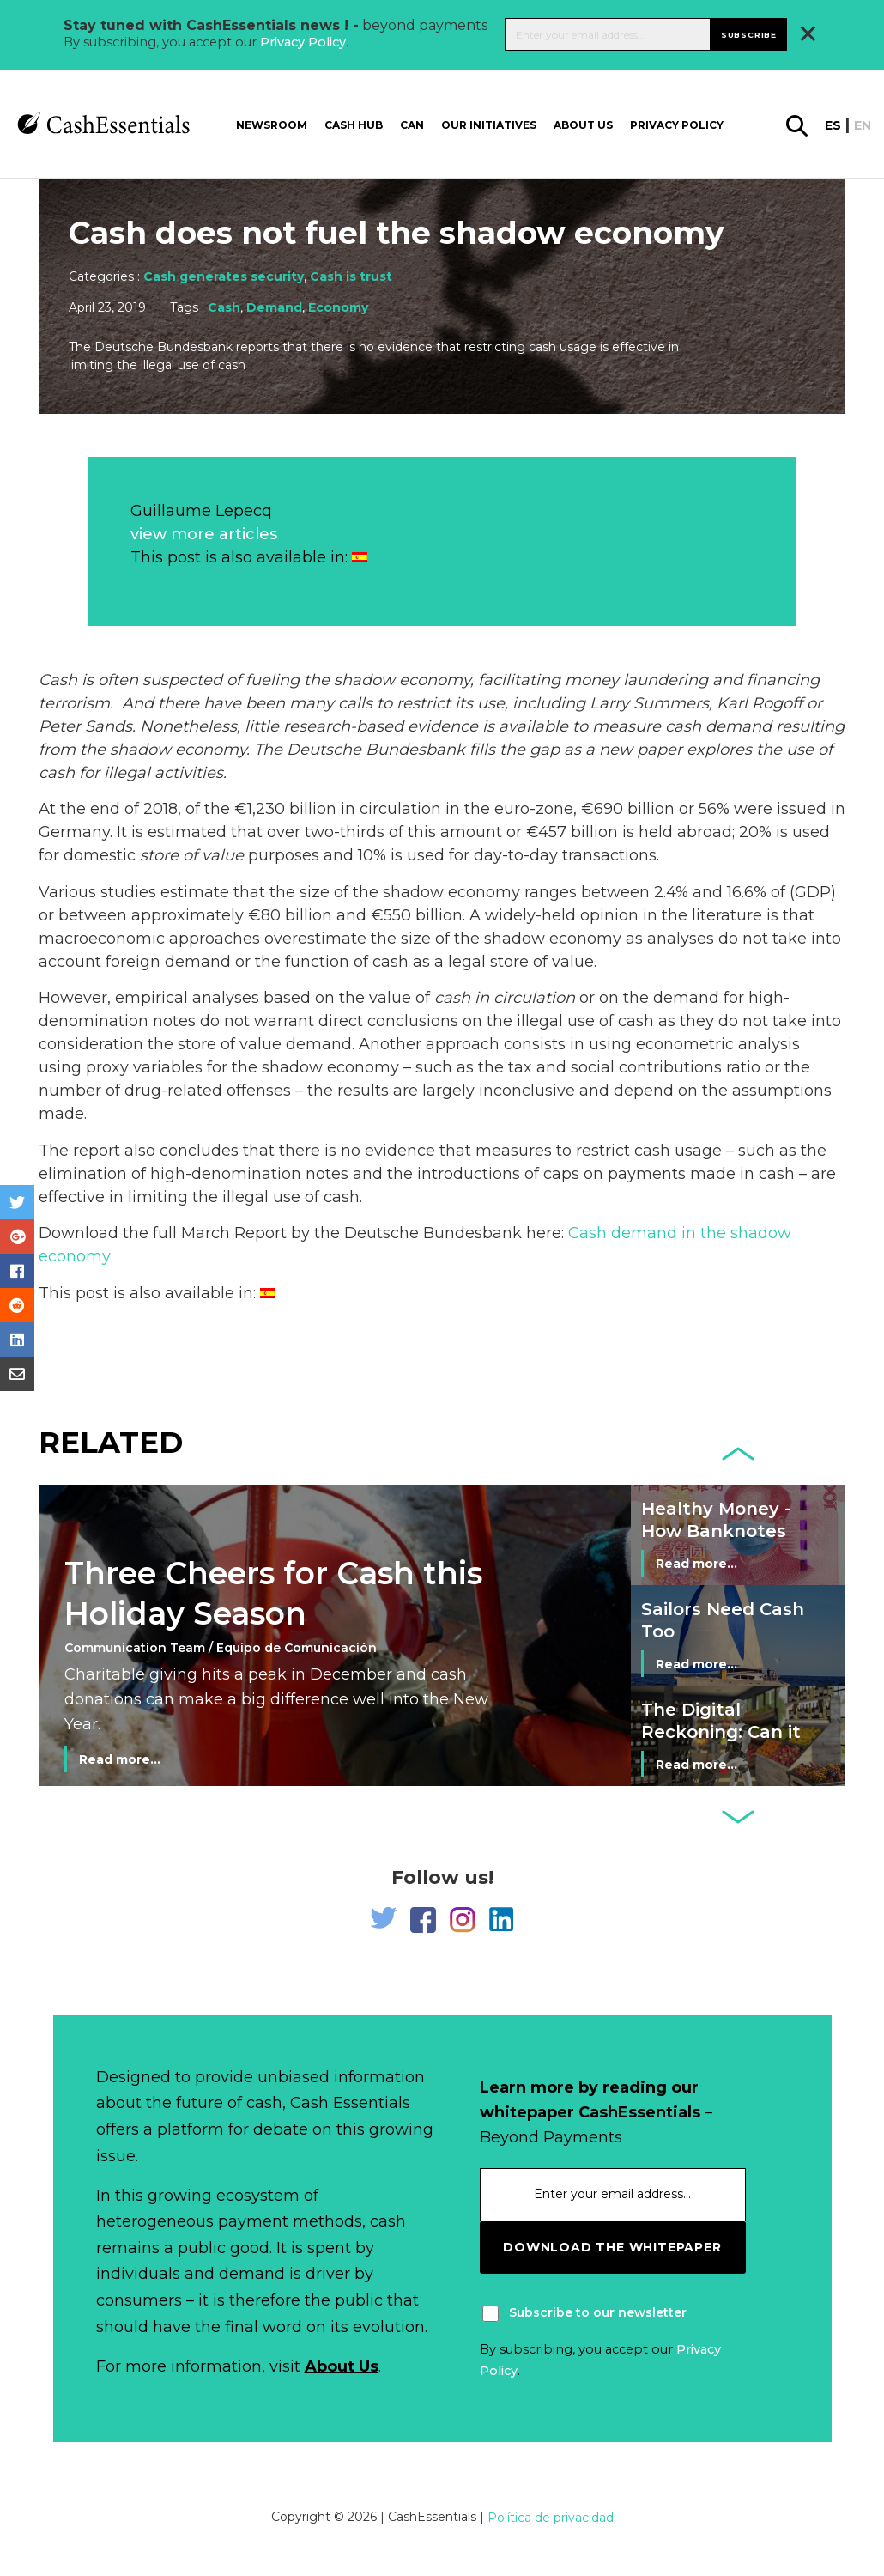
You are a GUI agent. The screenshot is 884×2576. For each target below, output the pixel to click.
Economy (338, 307)
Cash (224, 307)
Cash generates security (223, 276)
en (862, 125)
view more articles (203, 534)
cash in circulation (504, 997)
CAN (412, 124)
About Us (341, 2366)
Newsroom (271, 124)
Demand (274, 307)
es (833, 125)
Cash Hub (353, 124)
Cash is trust (351, 276)
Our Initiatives (488, 124)
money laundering (636, 680)
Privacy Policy (303, 42)
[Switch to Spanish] (359, 557)
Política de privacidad (550, 2517)
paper (659, 749)
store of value (192, 855)
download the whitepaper (612, 2247)
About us (583, 124)
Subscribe (749, 34)
